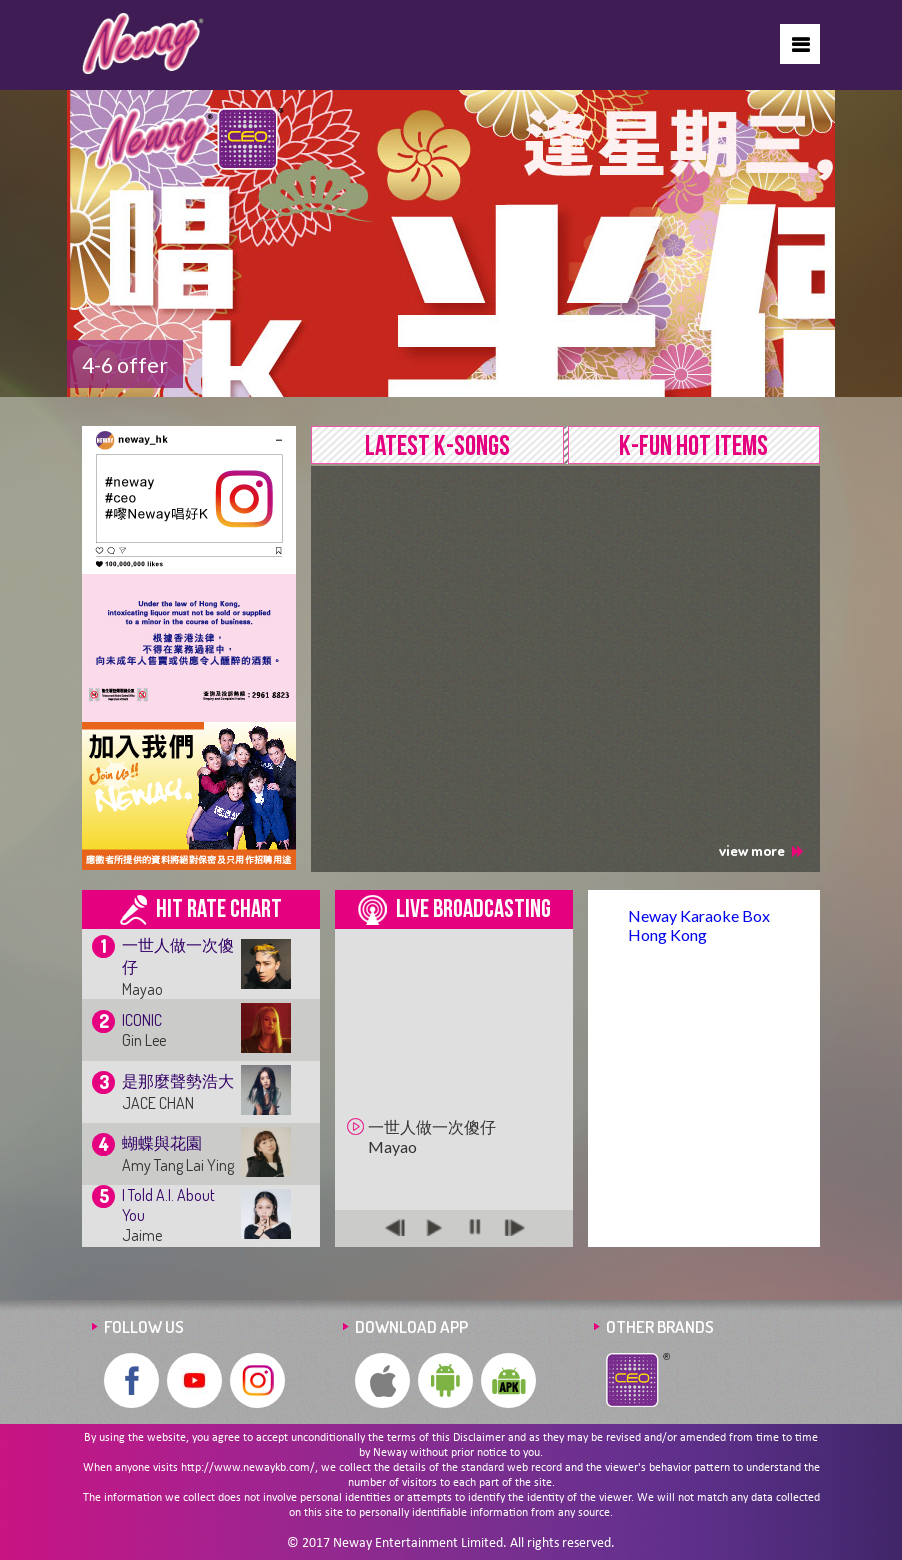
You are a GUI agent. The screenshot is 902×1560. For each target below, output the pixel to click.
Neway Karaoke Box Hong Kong (699, 925)
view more (761, 850)
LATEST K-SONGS (437, 446)
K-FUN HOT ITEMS (693, 446)
